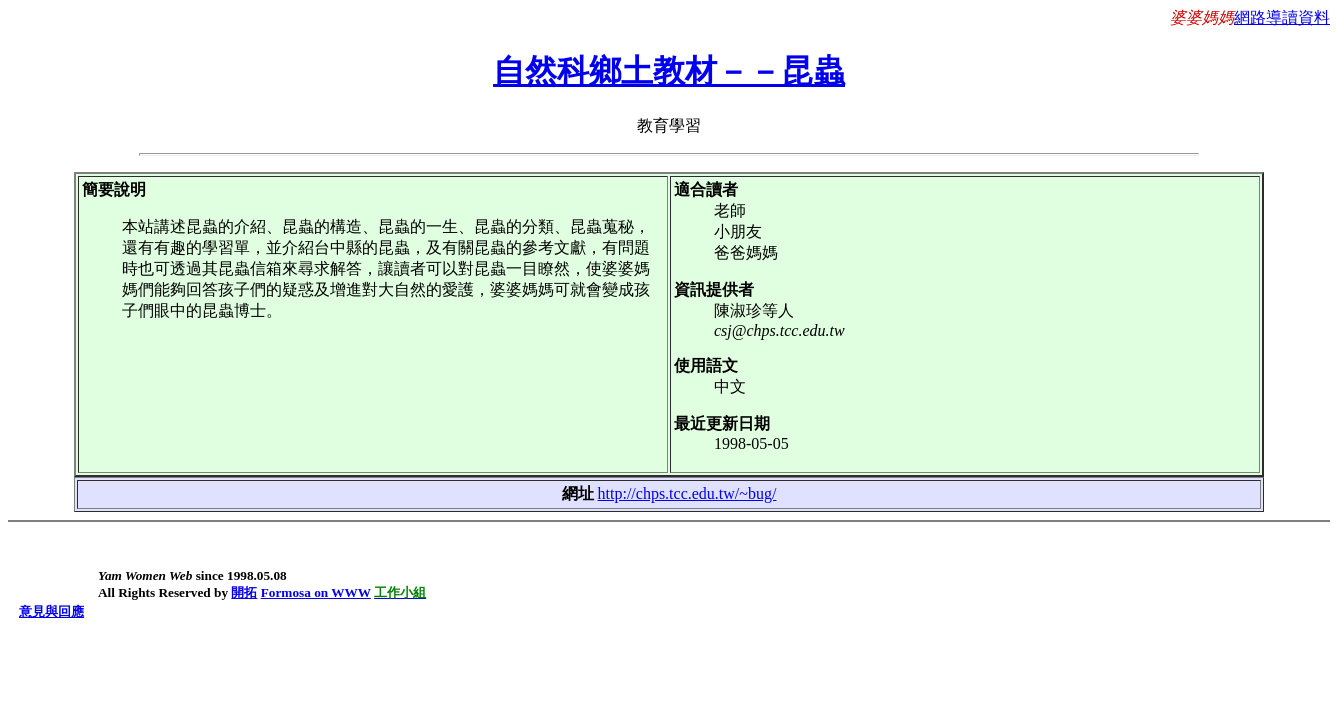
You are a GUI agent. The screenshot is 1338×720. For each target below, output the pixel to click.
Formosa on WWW (316, 592)
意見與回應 (51, 611)
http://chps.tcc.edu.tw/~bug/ (687, 493)
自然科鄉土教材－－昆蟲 (669, 71)
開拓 (244, 592)
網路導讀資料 (1282, 17)
